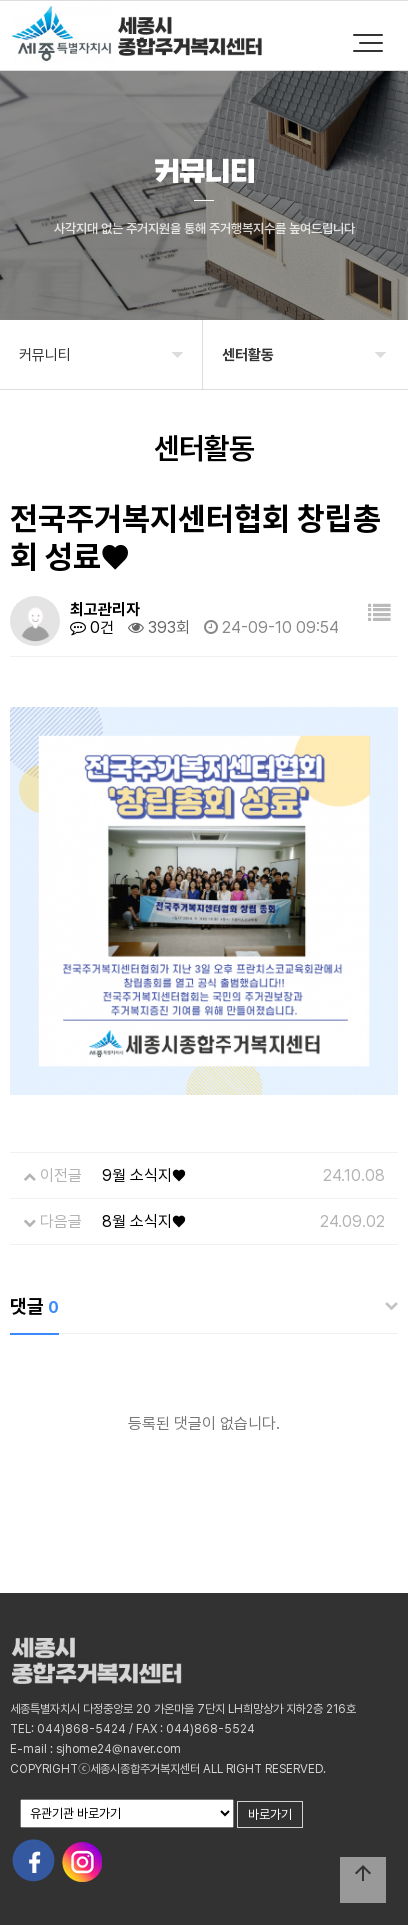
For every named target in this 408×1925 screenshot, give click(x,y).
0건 (92, 627)
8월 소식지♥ (144, 1221)
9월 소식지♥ (144, 1175)
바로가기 (270, 1814)
